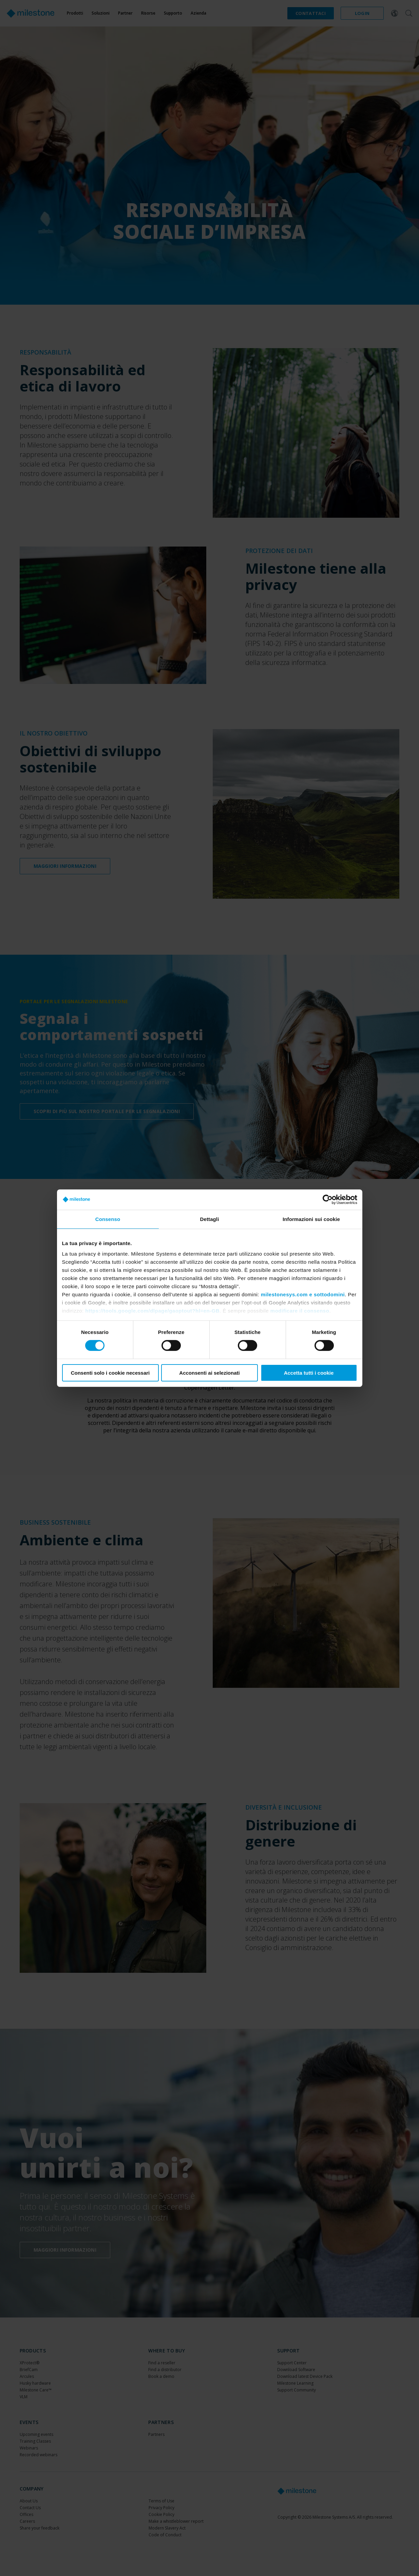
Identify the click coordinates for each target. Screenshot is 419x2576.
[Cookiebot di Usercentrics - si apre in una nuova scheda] (327, 1199)
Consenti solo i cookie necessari (110, 1373)
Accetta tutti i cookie (309, 1373)
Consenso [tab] (107, 1219)
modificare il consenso (299, 1311)
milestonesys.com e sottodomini (303, 1294)
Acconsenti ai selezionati (209, 1373)
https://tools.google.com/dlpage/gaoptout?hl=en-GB (152, 1311)
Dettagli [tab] (209, 1219)
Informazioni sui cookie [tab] (311, 1219)
